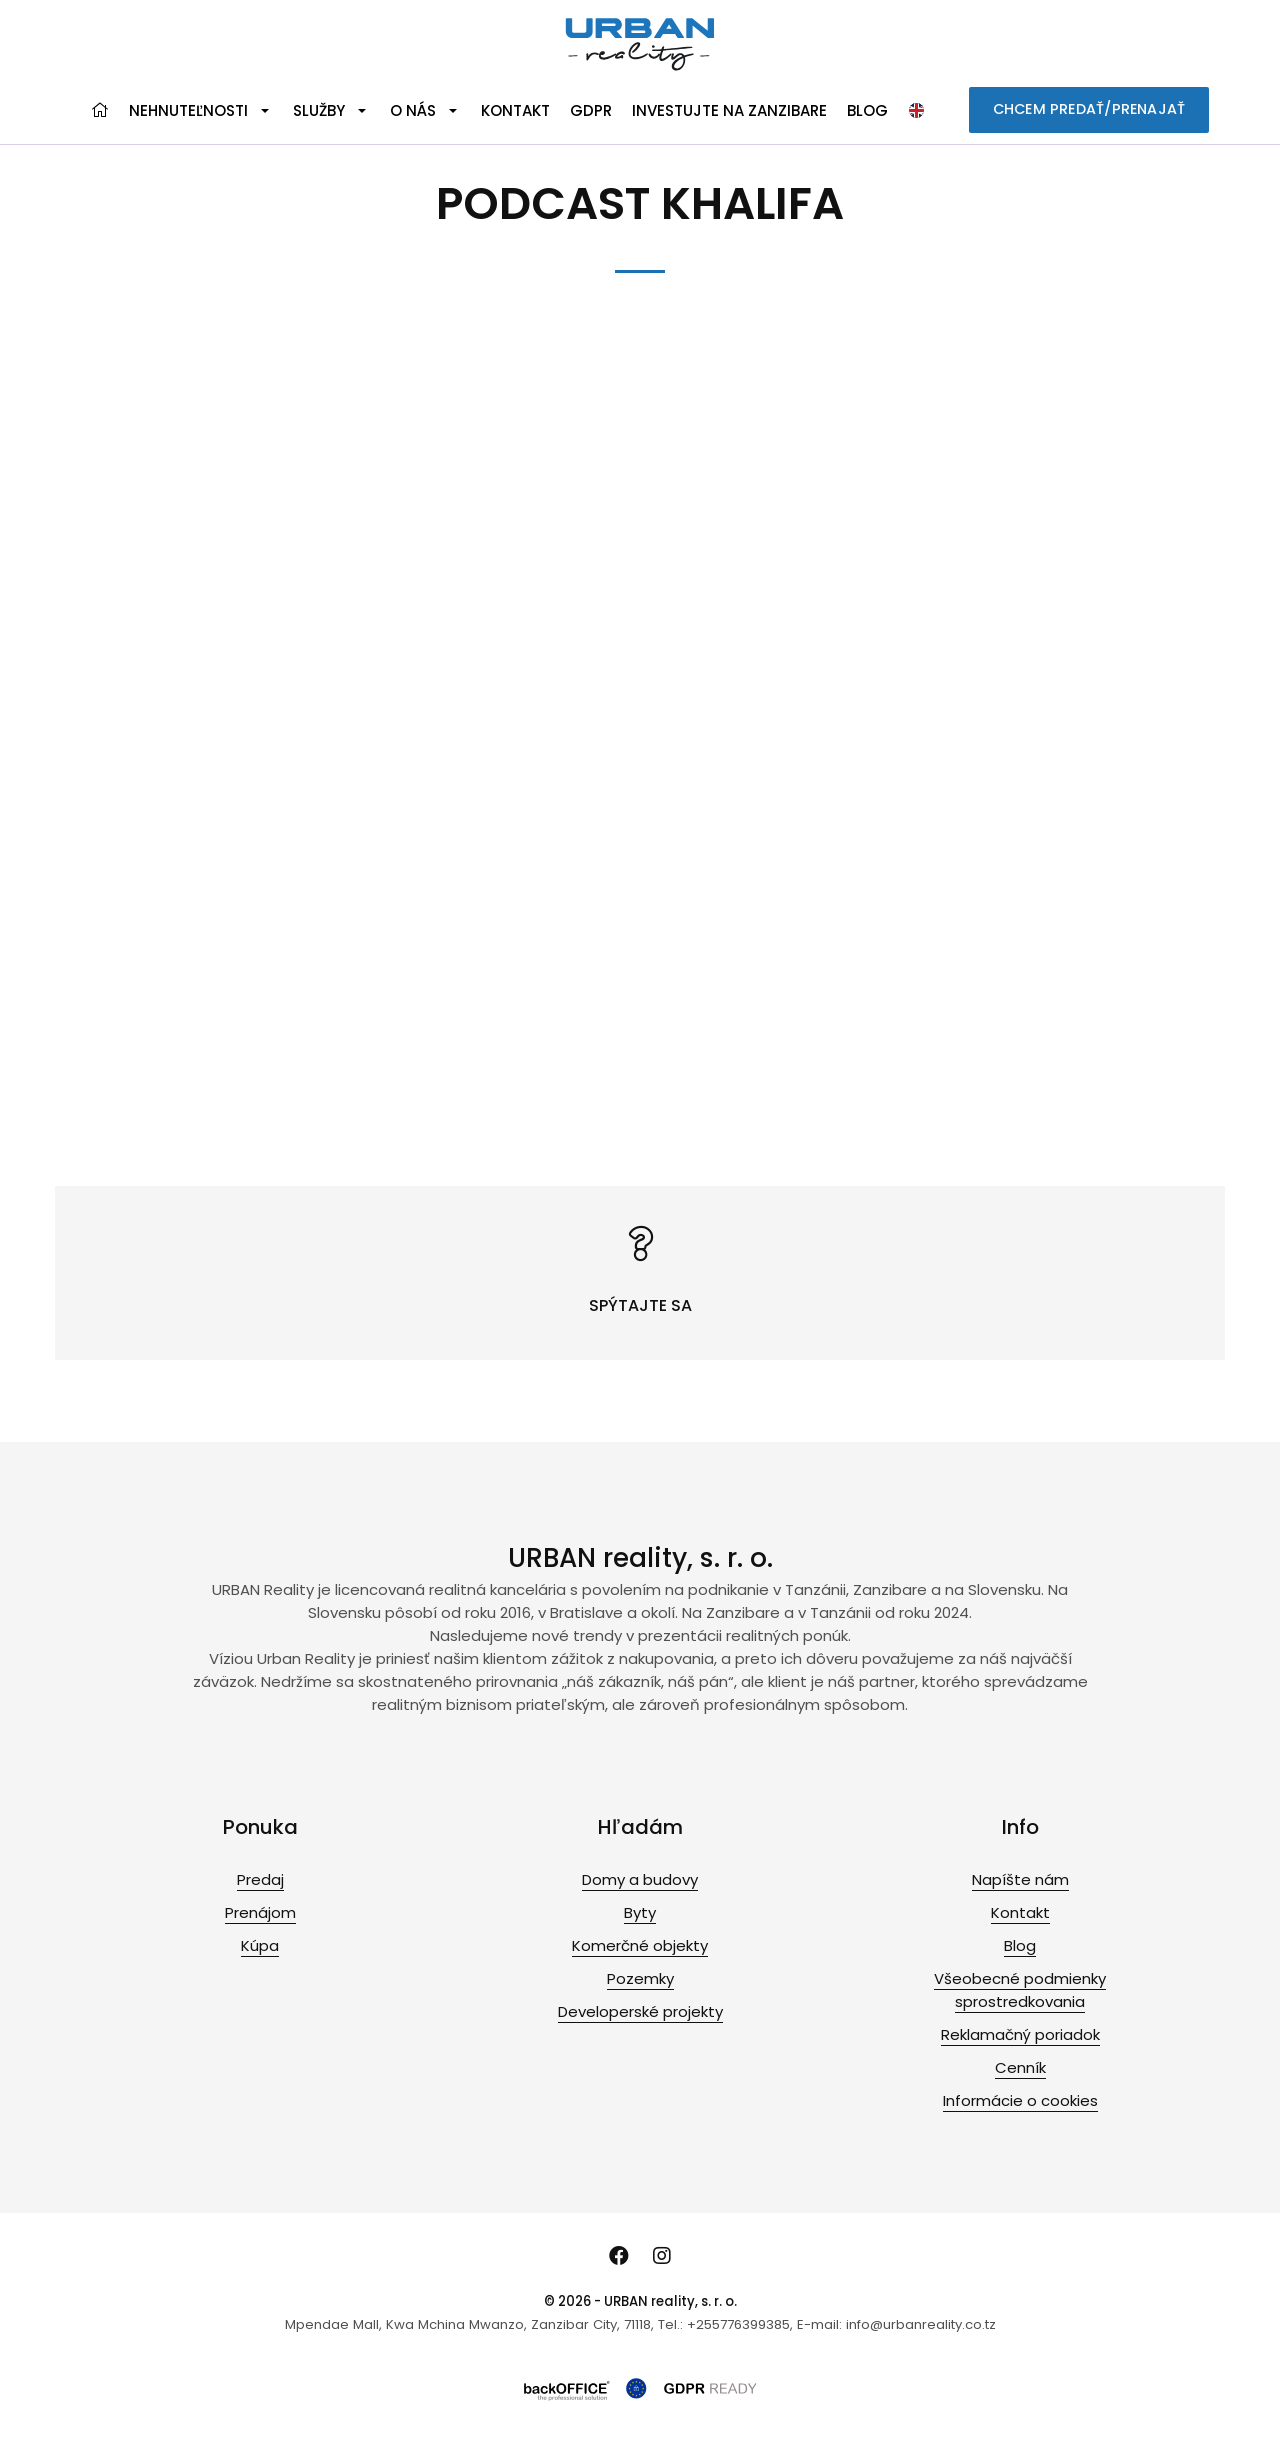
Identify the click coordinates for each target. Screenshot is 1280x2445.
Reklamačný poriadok (1020, 2034)
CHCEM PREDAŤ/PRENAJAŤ (1089, 109)
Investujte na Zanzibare (729, 110)
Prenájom (260, 1912)
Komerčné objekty (640, 1945)
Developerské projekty (640, 2011)
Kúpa (260, 1945)
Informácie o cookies (1020, 2100)
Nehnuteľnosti (188, 110)
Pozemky (640, 1978)
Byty (640, 1912)
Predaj (260, 1879)
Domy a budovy (640, 1879)
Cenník (1020, 2067)
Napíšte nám (1020, 1879)
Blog (867, 110)
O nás (413, 110)
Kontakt (515, 110)
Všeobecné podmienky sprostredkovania (1020, 1990)
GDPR (591, 110)
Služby (319, 110)
